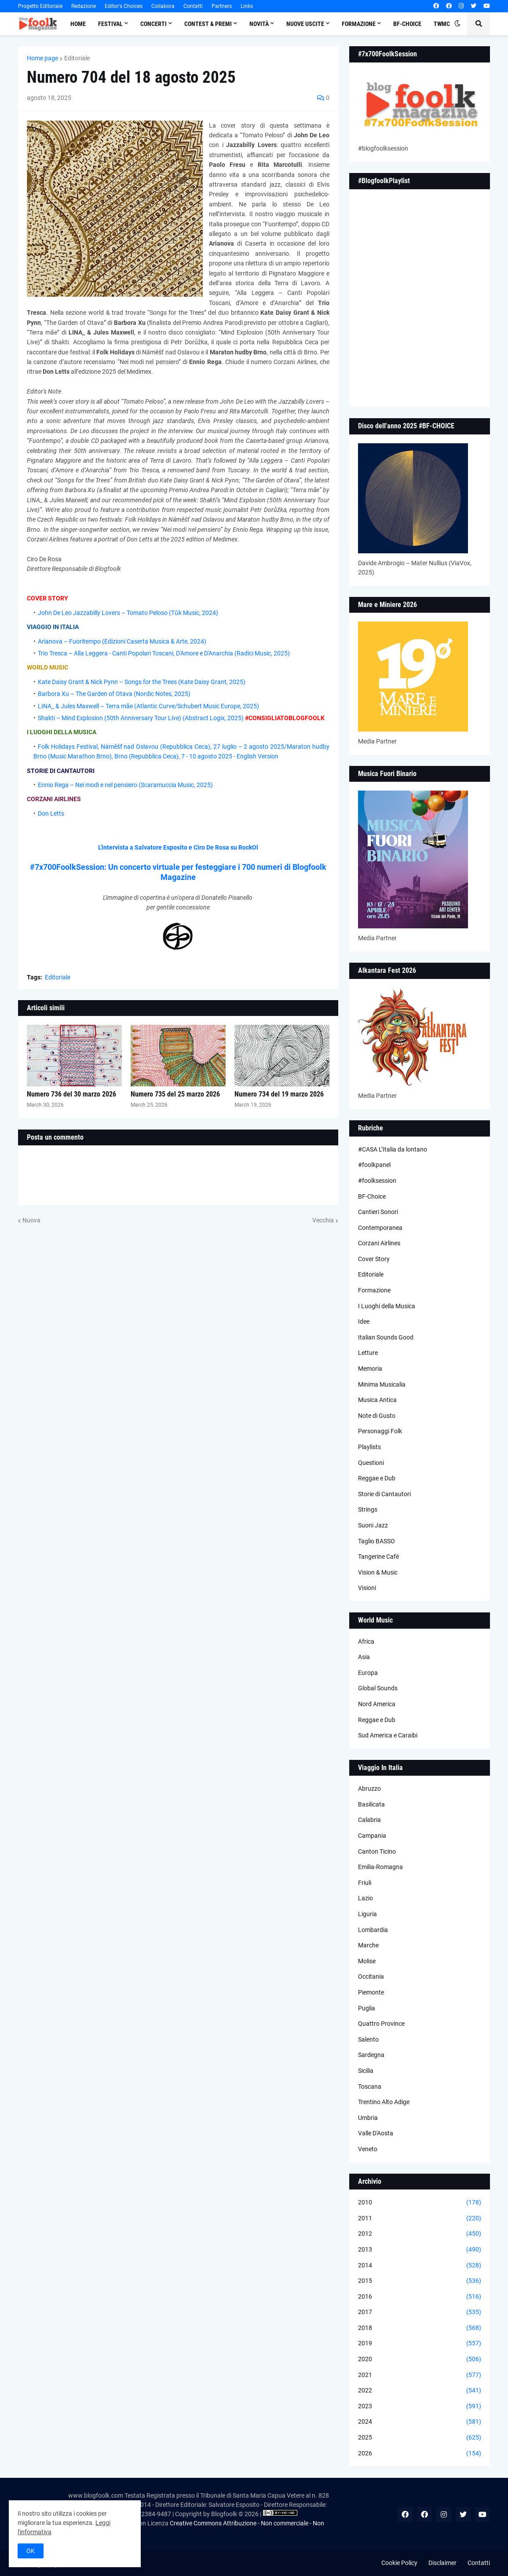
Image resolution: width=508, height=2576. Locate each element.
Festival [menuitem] (110, 23)
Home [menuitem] (78, 23)
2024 (419, 2422)
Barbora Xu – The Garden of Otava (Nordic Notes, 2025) (114, 693)
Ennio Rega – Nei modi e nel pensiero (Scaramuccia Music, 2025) (125, 784)
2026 (419, 2453)
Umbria (368, 2117)
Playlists (369, 1446)
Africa (366, 1641)
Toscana (369, 2086)
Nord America (376, 1704)
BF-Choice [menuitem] (407, 23)
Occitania (371, 1976)
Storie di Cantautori (384, 1494)
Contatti (193, 6)
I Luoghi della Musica (386, 1306)
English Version (257, 756)
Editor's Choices (124, 6)
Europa (368, 1672)
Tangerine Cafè (378, 1556)
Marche (368, 1945)
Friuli (364, 1882)
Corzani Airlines (379, 1243)
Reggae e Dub (376, 1478)
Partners (222, 6)
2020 (419, 2359)
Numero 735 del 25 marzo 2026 (175, 1094)
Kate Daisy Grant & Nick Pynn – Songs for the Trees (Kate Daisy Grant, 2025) (141, 681)
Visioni (367, 1587)
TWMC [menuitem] (442, 23)
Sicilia (365, 2070)
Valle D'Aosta (375, 2133)
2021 (419, 2375)
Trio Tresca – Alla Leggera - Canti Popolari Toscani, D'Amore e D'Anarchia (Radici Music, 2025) (164, 653)
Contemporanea (380, 1227)
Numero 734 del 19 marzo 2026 (279, 1094)
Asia (364, 1656)
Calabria (369, 1819)
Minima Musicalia (382, 1384)
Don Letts (51, 813)
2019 (419, 2343)
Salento (368, 2039)
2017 (419, 2312)
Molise (367, 1961)
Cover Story (374, 1258)
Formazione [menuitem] (359, 23)
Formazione (374, 1290)
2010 (419, 2202)
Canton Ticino (377, 1851)
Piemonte (371, 1992)
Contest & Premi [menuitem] (208, 23)
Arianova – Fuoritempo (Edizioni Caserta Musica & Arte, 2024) (122, 641)
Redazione (83, 6)
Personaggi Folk (380, 1431)
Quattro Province (381, 2023)
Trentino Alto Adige (383, 2101)
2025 (419, 2437)
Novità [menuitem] (259, 23)
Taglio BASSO (376, 1541)
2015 (419, 2281)
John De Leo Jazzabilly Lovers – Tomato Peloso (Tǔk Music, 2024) (128, 612)
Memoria (370, 1368)
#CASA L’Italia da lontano (392, 1149)
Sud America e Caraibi (387, 1735)
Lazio (365, 1898)
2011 (419, 2218)
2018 (419, 2328)
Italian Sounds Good (385, 1337)
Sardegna (371, 2054)
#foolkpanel (374, 1164)
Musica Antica (377, 1399)
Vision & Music (378, 1572)
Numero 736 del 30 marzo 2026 (71, 1094)
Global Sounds (378, 1688)
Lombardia (373, 1929)
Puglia (366, 2008)
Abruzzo (369, 1788)
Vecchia (323, 1220)
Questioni (371, 1462)
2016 (419, 2297)
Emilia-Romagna (380, 1866)
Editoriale (77, 58)
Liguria (367, 1913)
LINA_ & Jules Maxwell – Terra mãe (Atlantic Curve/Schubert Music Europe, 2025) (148, 706)
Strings (367, 1509)
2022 (419, 2390)
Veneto (367, 2149)
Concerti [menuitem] (153, 23)
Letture (368, 1352)
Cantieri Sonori (378, 1211)
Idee (363, 1321)
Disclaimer (442, 2562)
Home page (42, 58)
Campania (372, 1835)
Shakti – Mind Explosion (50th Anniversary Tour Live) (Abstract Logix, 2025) (141, 717)
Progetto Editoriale (40, 6)
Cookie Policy (399, 2562)
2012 (419, 2234)
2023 (419, 2406)
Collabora (163, 6)
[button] (457, 23)
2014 (419, 2265)
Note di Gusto (376, 1415)
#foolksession (377, 1180)
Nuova (31, 1220)
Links (247, 6)
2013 (419, 2249)
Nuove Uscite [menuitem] (305, 23)
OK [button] (30, 2550)
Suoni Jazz (373, 1525)
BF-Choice (372, 1196)
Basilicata (371, 1804)
